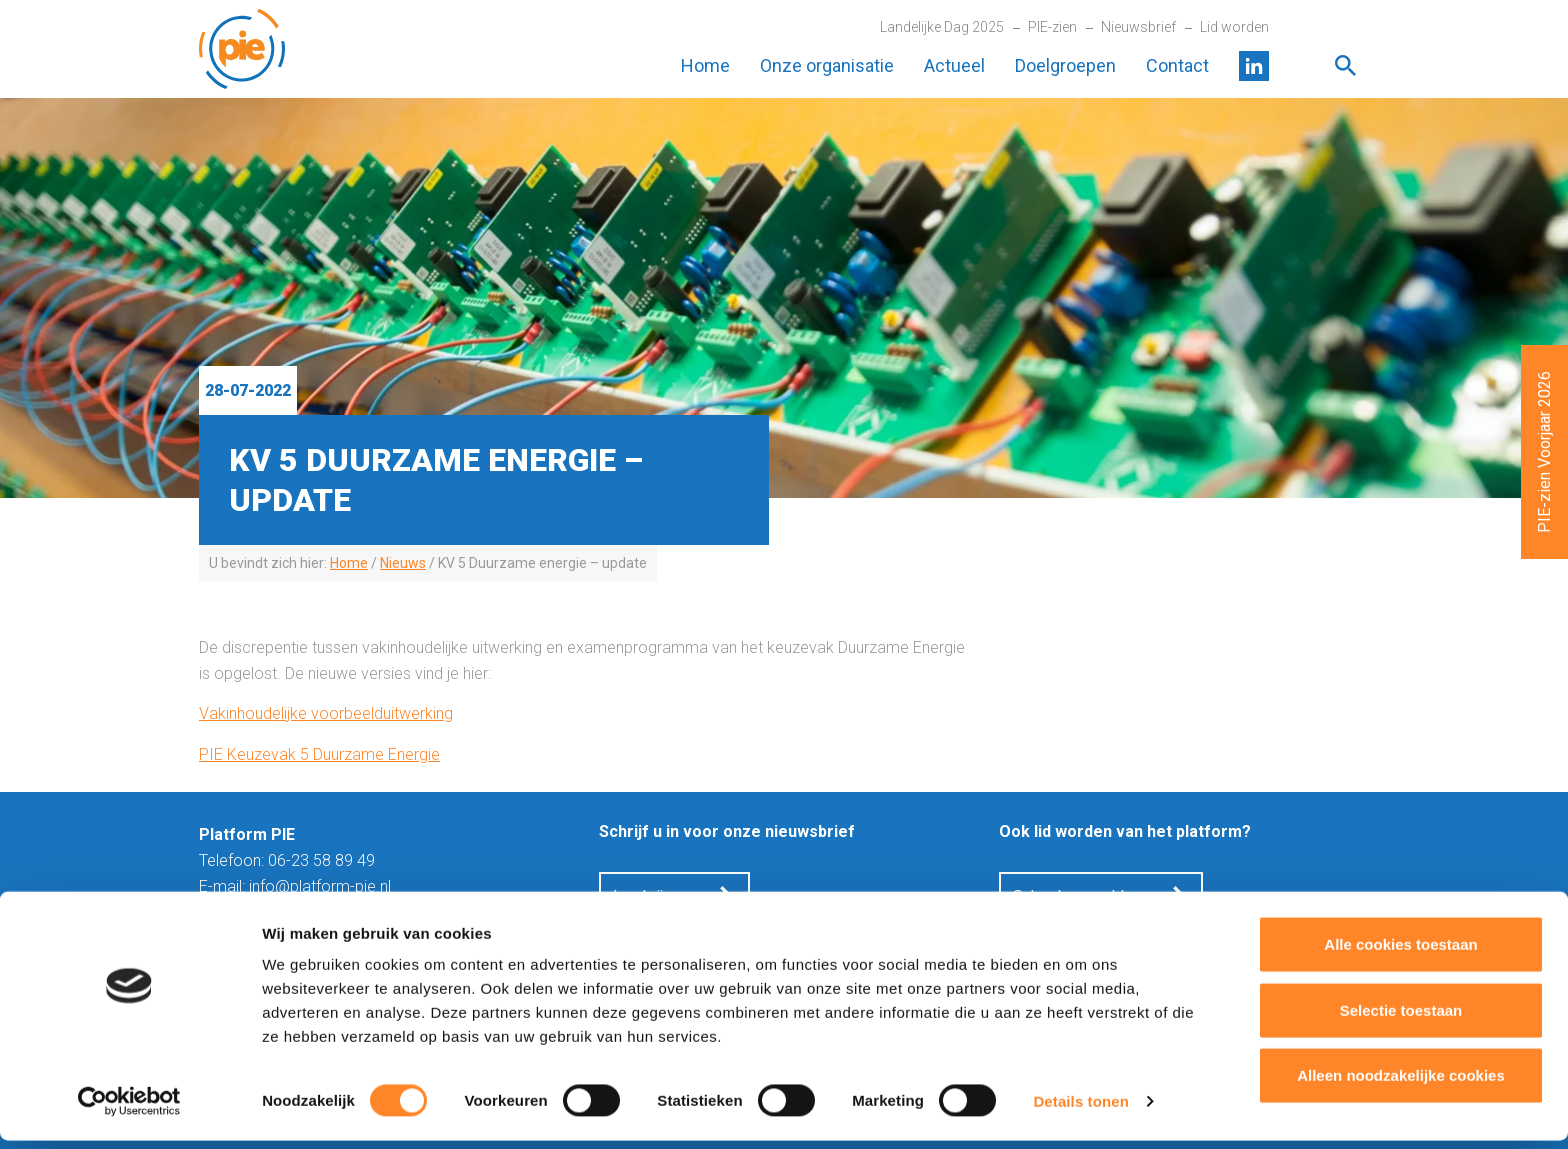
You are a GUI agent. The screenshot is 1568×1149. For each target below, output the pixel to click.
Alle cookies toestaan (1400, 952)
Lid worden (1234, 27)
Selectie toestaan (1401, 1018)
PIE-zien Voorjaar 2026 (1544, 452)
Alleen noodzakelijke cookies (1401, 1083)
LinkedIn (1254, 66)
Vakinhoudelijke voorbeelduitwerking (326, 713)
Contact (1177, 65)
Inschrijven (650, 896)
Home (705, 65)
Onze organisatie (827, 65)
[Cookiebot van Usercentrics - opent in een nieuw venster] (129, 1110)
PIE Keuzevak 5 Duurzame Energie (319, 754)
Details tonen (1080, 1109)
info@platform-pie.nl (320, 886)
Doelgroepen (1065, 65)
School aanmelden (1077, 896)
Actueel (954, 65)
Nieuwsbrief (1138, 27)
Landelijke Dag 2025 (942, 27)
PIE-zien (1052, 27)
